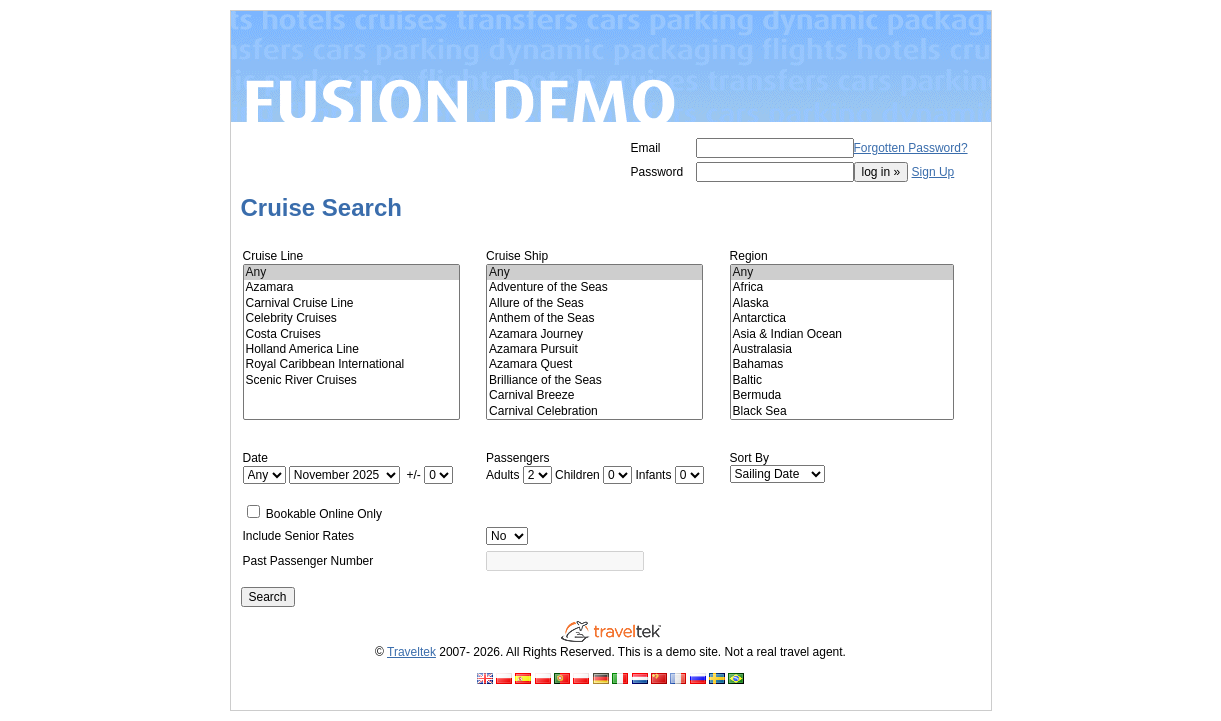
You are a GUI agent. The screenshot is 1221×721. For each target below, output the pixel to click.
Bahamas (842, 364)
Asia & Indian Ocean (842, 334)
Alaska (842, 303)
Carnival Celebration (594, 411)
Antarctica (842, 318)
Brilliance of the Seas (594, 380)
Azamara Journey (594, 334)
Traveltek (411, 652)
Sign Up (933, 172)
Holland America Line (351, 349)
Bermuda (842, 395)
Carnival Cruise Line (351, 303)
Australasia (842, 349)
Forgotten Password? (911, 148)
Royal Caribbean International (351, 364)
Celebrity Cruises (351, 318)
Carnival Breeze (594, 395)
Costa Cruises (351, 334)
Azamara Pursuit (594, 349)
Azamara (351, 287)
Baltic (842, 380)
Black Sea (842, 411)
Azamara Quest (594, 364)
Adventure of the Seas (594, 287)
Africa (842, 287)
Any (351, 272)
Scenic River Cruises (351, 380)
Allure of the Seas (594, 303)
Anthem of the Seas (594, 318)
